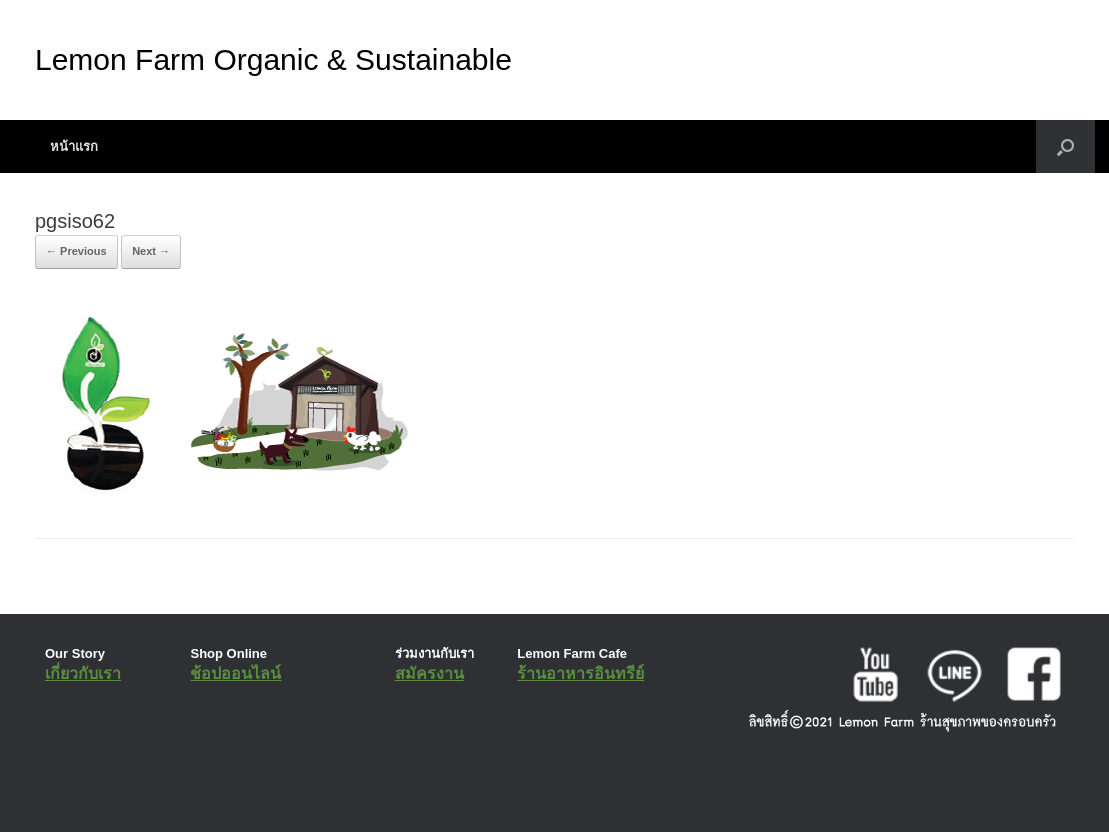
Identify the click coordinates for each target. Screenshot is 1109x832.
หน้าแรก (74, 146)
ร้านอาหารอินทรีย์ (580, 673)
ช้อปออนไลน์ (235, 673)
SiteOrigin (540, 792)
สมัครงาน (429, 673)
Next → (151, 251)
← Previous (76, 251)
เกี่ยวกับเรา (83, 673)
